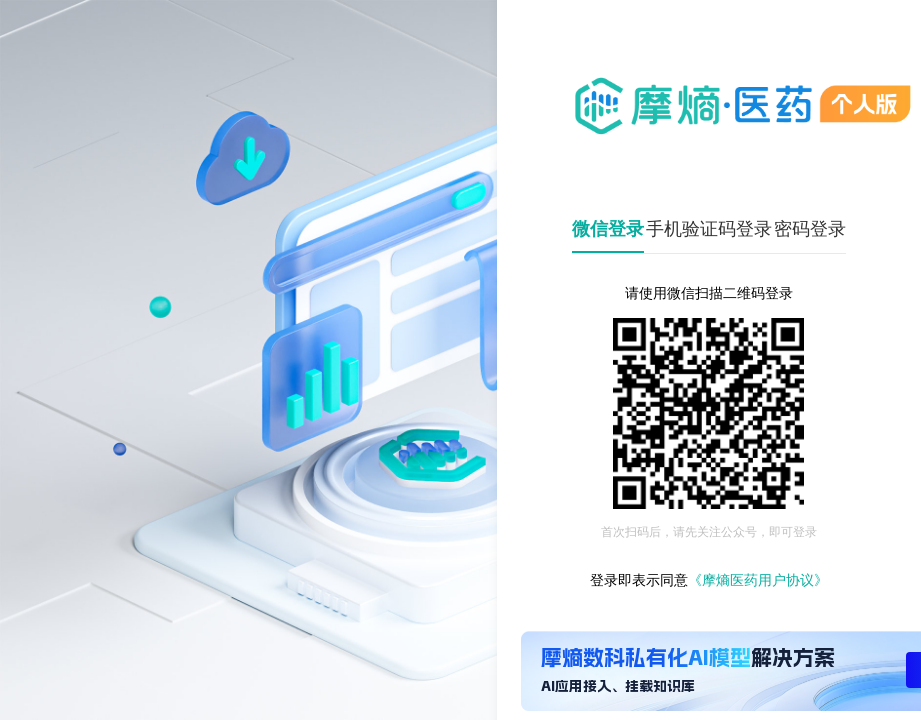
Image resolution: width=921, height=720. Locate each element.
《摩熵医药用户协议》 (758, 580)
